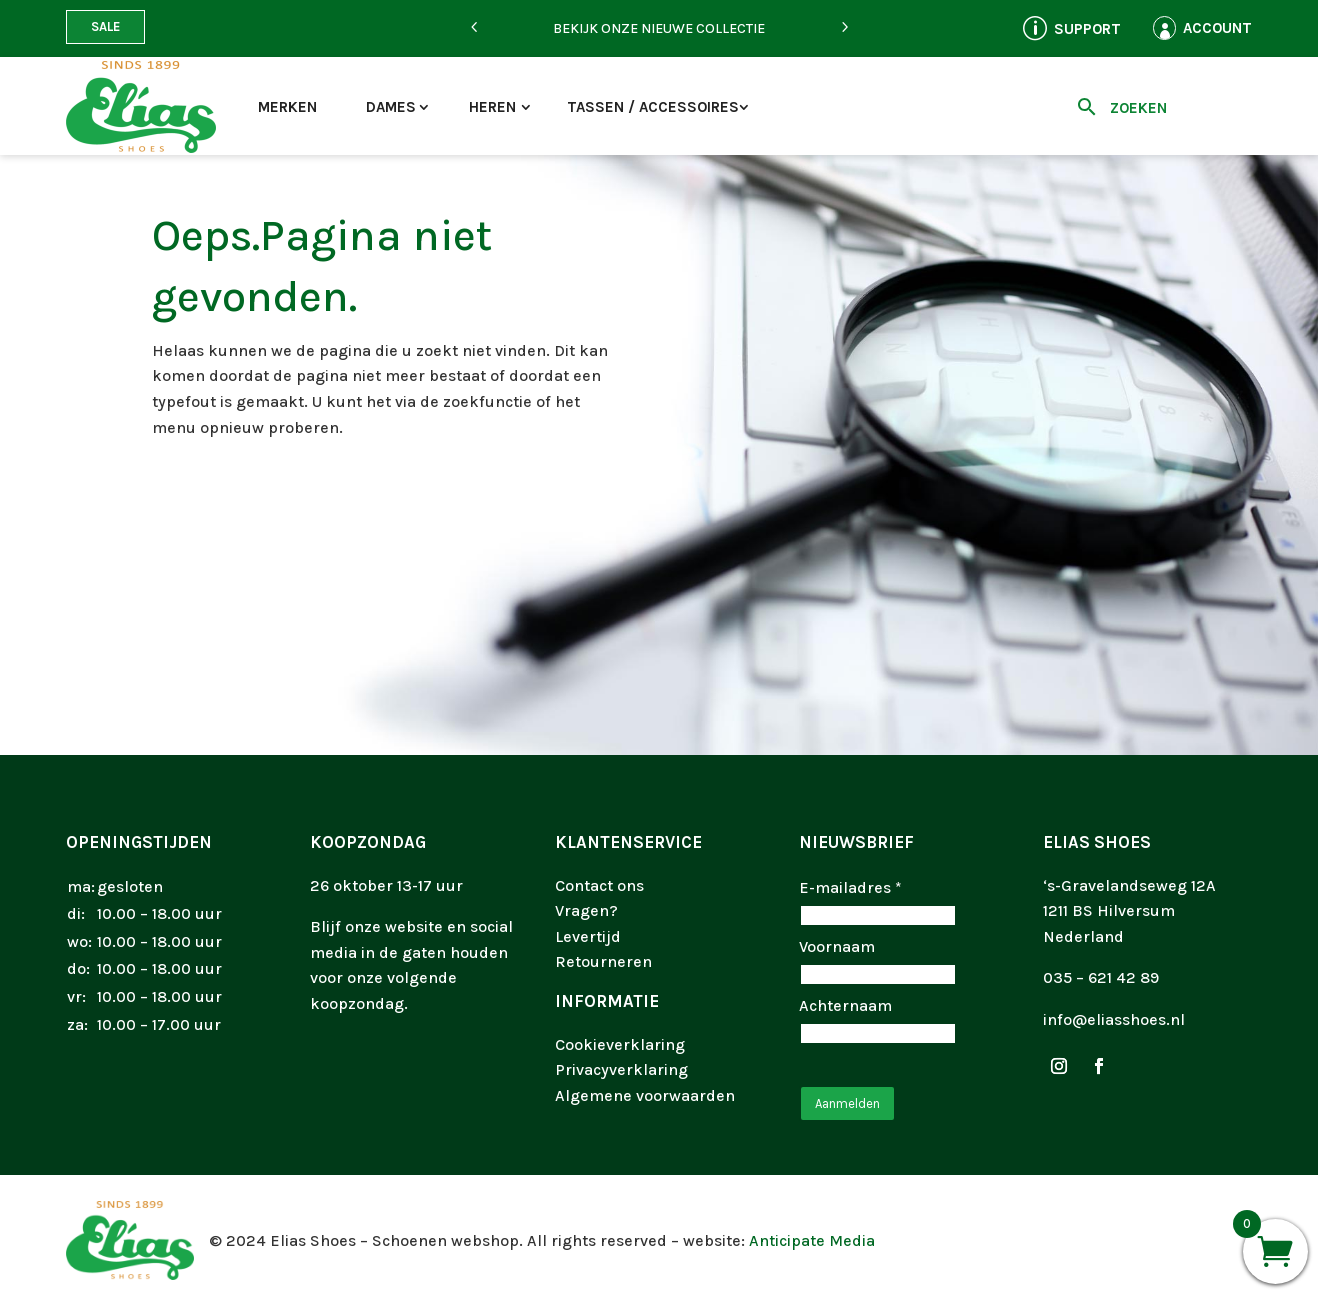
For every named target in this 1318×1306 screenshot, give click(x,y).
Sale (105, 26)
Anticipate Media (812, 1240)
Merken (287, 107)
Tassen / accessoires (653, 107)
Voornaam (837, 946)
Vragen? (586, 910)
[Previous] (474, 28)
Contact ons (599, 885)
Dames (391, 107)
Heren (492, 107)
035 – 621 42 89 (1101, 977)
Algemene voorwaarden (645, 1095)
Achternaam (845, 1005)
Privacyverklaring (621, 1069)
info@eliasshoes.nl (1114, 1019)
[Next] (844, 28)
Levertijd (588, 936)
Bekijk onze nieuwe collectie (659, 28)
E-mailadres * (850, 887)
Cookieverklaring (620, 1044)
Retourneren (603, 961)
